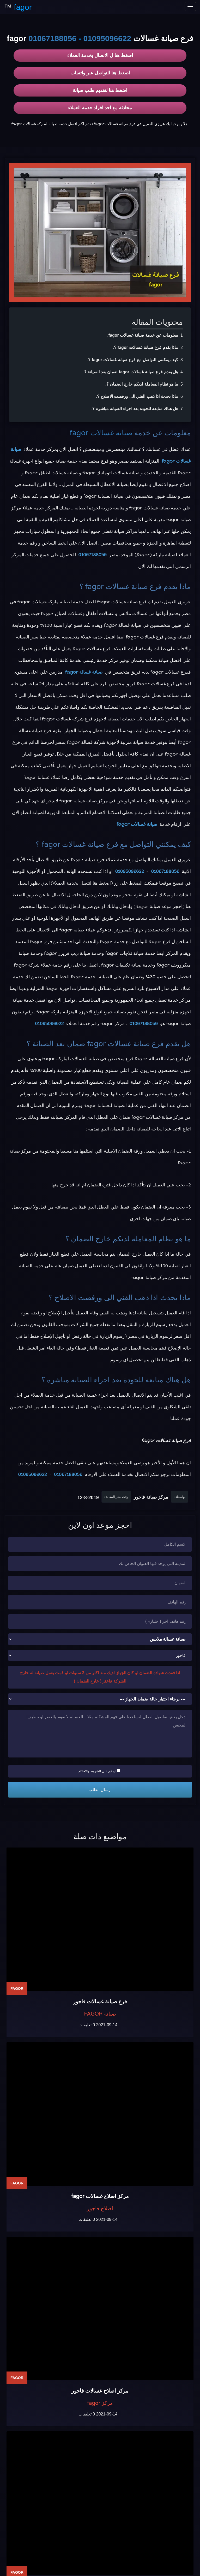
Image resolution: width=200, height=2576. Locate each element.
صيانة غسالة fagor (84, 672)
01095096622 (107, 38)
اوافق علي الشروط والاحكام (99, 1771)
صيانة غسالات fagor (101, 433)
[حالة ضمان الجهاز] (100, 1699)
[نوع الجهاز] (100, 1639)
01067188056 (52, 38)
